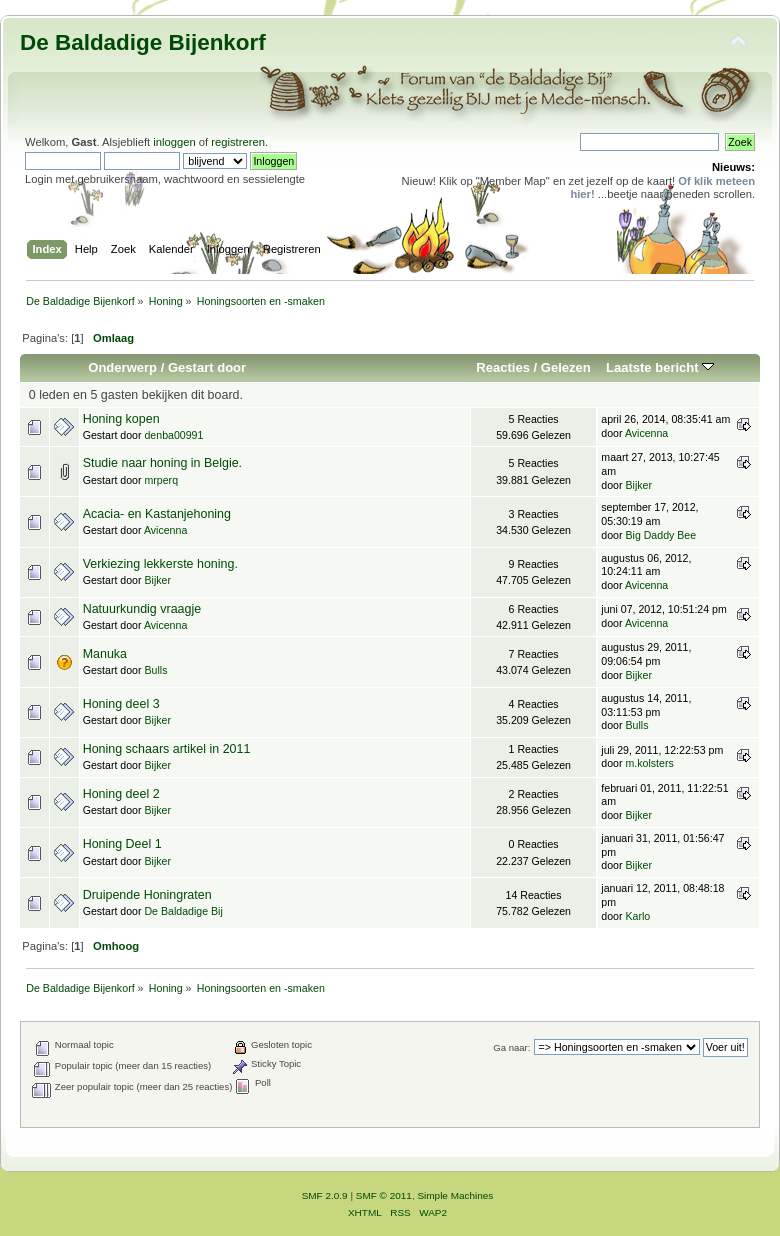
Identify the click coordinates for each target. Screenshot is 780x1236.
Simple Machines (455, 1195)
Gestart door (207, 367)
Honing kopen (121, 419)
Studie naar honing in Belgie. (162, 463)
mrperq (161, 480)
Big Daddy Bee (660, 535)
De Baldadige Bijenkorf (143, 42)
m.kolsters (649, 763)
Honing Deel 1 (122, 844)
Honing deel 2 (121, 794)
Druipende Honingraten (147, 895)
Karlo (637, 916)
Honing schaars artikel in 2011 (167, 749)
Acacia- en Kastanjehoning (157, 514)
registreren (238, 142)
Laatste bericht (660, 367)
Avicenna (646, 433)
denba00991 (173, 435)
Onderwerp (122, 367)
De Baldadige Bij (183, 911)
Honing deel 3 (121, 704)
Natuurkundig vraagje (142, 609)
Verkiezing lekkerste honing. (160, 564)
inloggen (174, 142)
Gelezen (566, 367)
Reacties (503, 367)
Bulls (155, 670)
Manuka (105, 654)
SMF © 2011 (384, 1195)
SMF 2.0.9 (325, 1195)
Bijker (638, 485)
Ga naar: (511, 1047)
